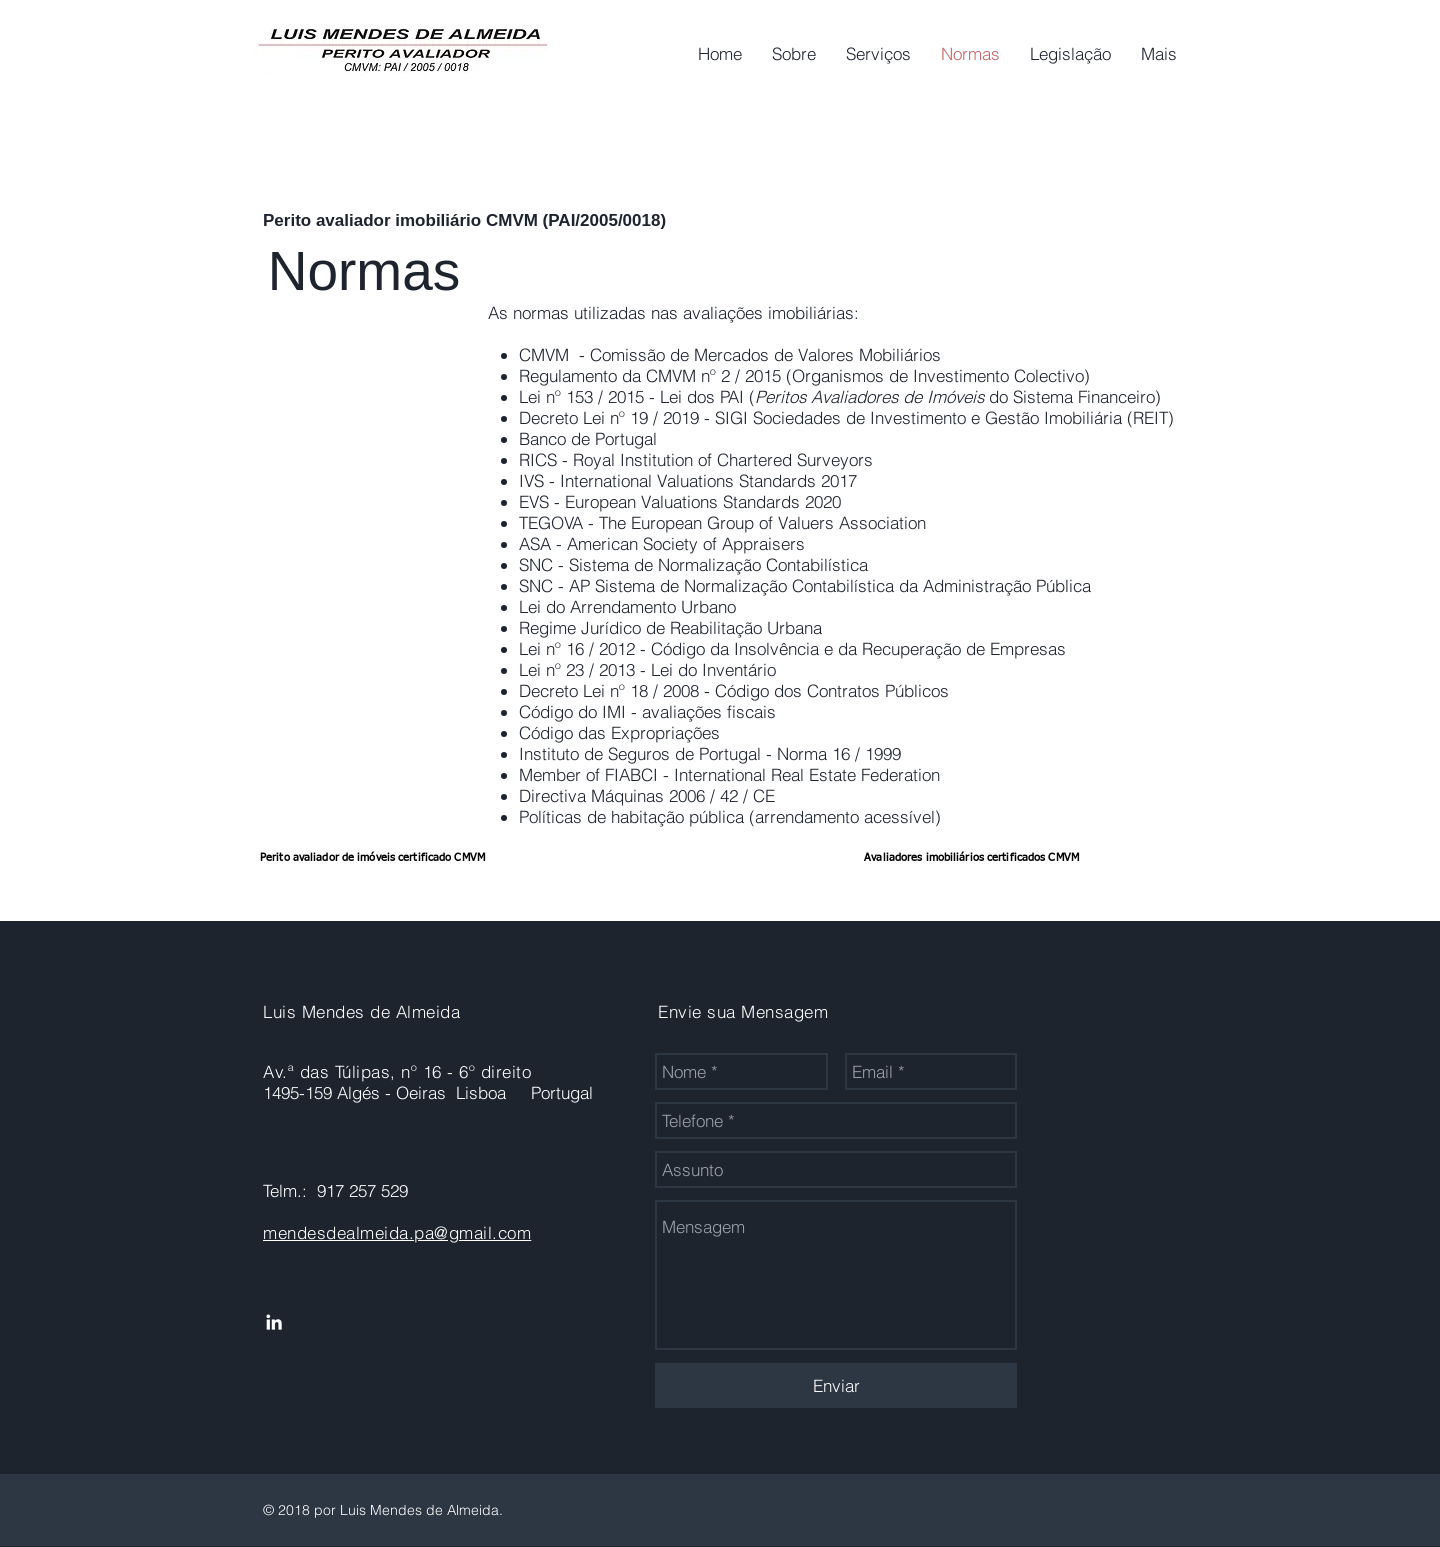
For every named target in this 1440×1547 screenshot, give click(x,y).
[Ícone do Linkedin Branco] (274, 1322)
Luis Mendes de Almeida (361, 1011)
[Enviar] (836, 1385)
